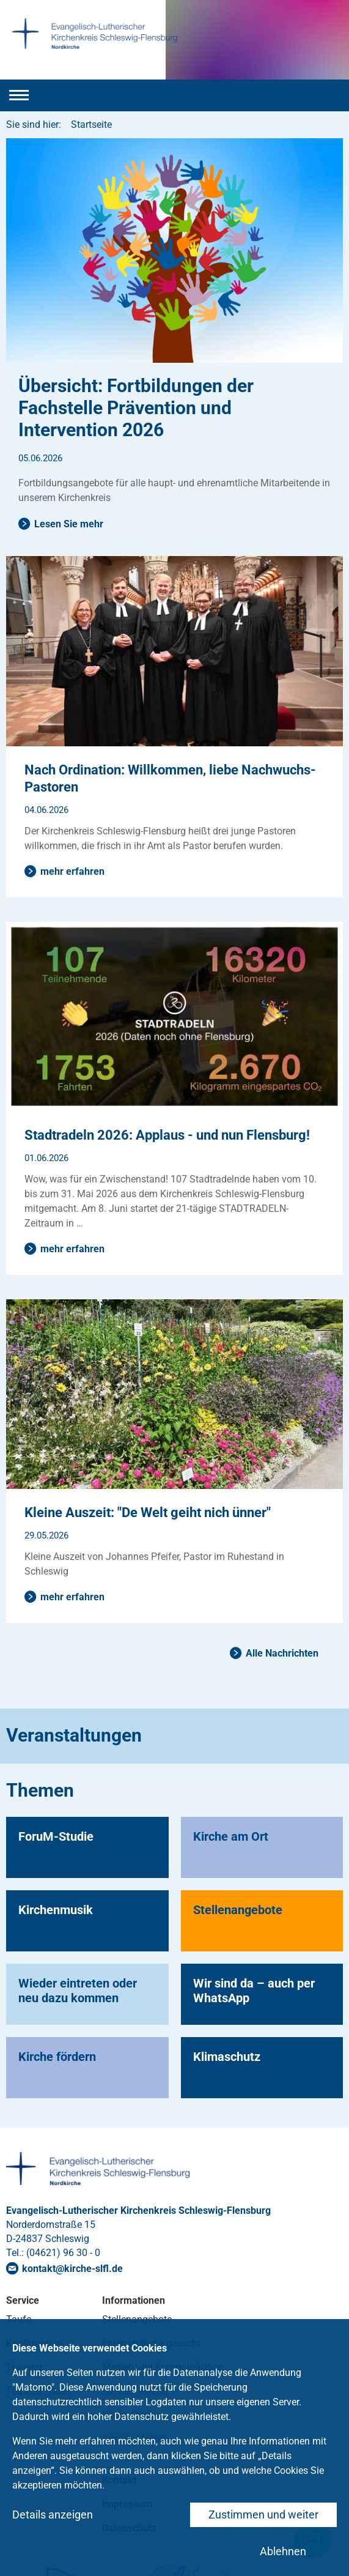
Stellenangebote (237, 1909)
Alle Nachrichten (282, 1653)
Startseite (91, 124)
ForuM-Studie (56, 1836)
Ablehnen (283, 2551)
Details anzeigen (52, 2514)
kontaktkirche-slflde (72, 2268)
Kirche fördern (57, 2056)
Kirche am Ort (230, 1836)
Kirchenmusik (55, 1909)
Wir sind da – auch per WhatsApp (254, 1990)
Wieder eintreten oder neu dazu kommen (77, 1990)
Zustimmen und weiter (263, 2514)
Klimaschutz (226, 2056)
